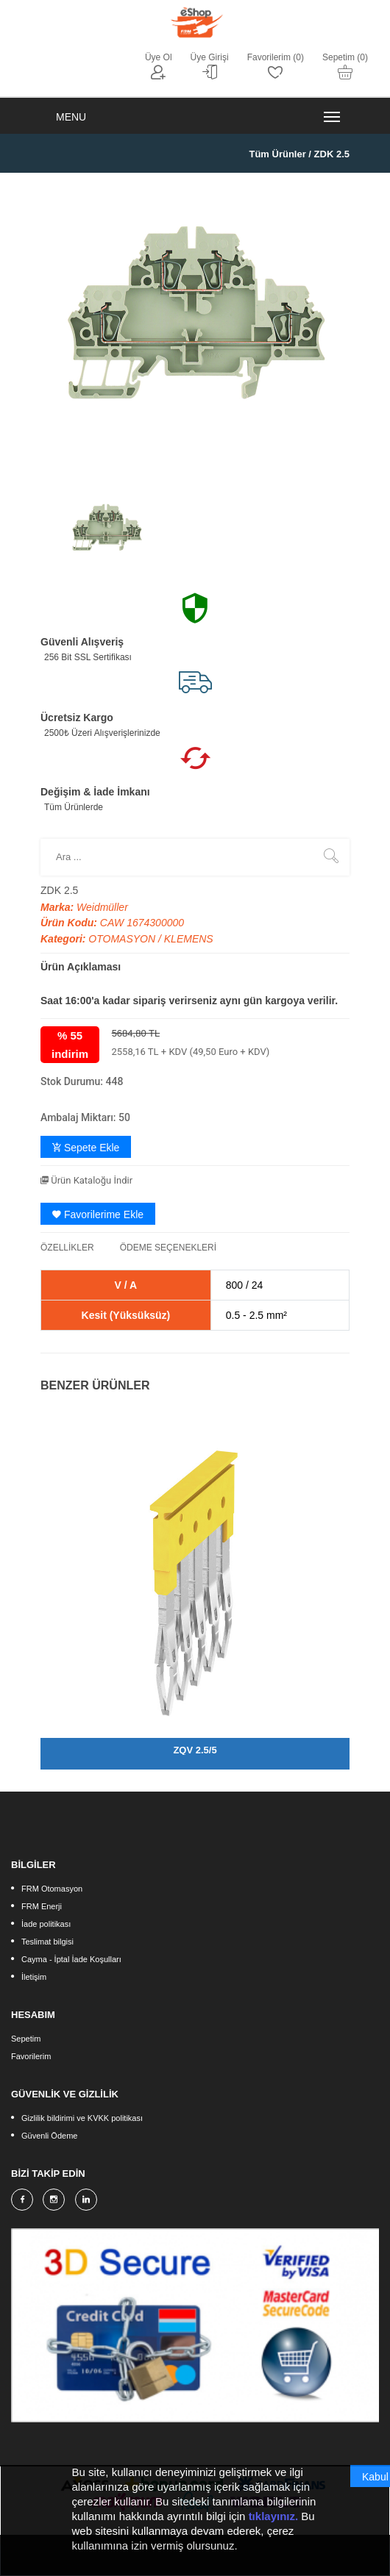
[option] (107, 529)
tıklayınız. (274, 2518)
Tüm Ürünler (277, 154)
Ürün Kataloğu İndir (86, 1180)
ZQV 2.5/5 (194, 1750)
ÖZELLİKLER (67, 1247)
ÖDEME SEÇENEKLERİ (168, 1247)
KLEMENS (188, 939)
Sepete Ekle (85, 1147)
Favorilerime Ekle (97, 1214)
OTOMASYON (123, 939)
